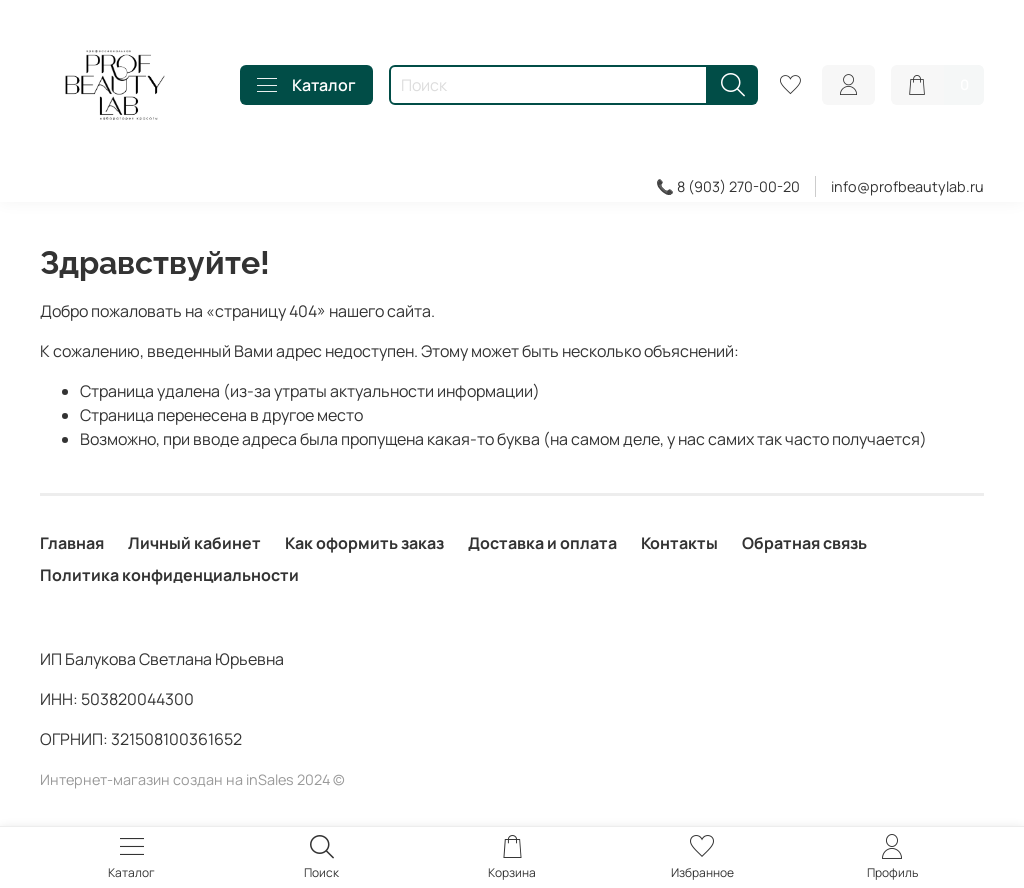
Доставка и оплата (542, 543)
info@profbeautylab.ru (907, 186)
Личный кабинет (194, 543)
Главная (72, 543)
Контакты (679, 543)
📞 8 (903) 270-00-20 (728, 186)
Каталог (306, 85)
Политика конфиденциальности (169, 575)
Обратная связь (804, 543)
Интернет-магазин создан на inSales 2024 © (192, 779)
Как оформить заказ (364, 543)
